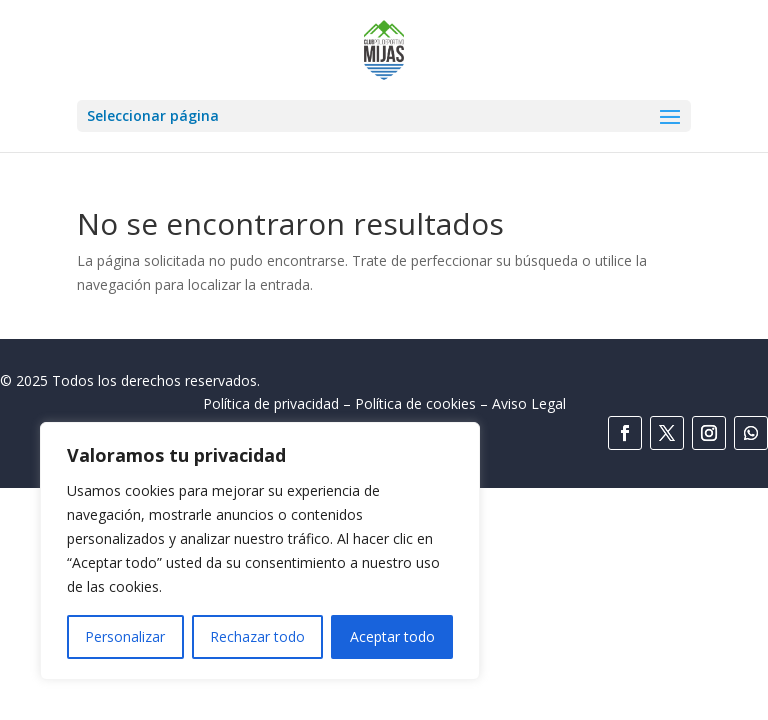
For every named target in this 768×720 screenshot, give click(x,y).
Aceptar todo (392, 636)
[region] (260, 551)
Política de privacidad (271, 403)
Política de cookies (415, 403)
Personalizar (125, 636)
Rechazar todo (257, 636)
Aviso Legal (529, 403)
